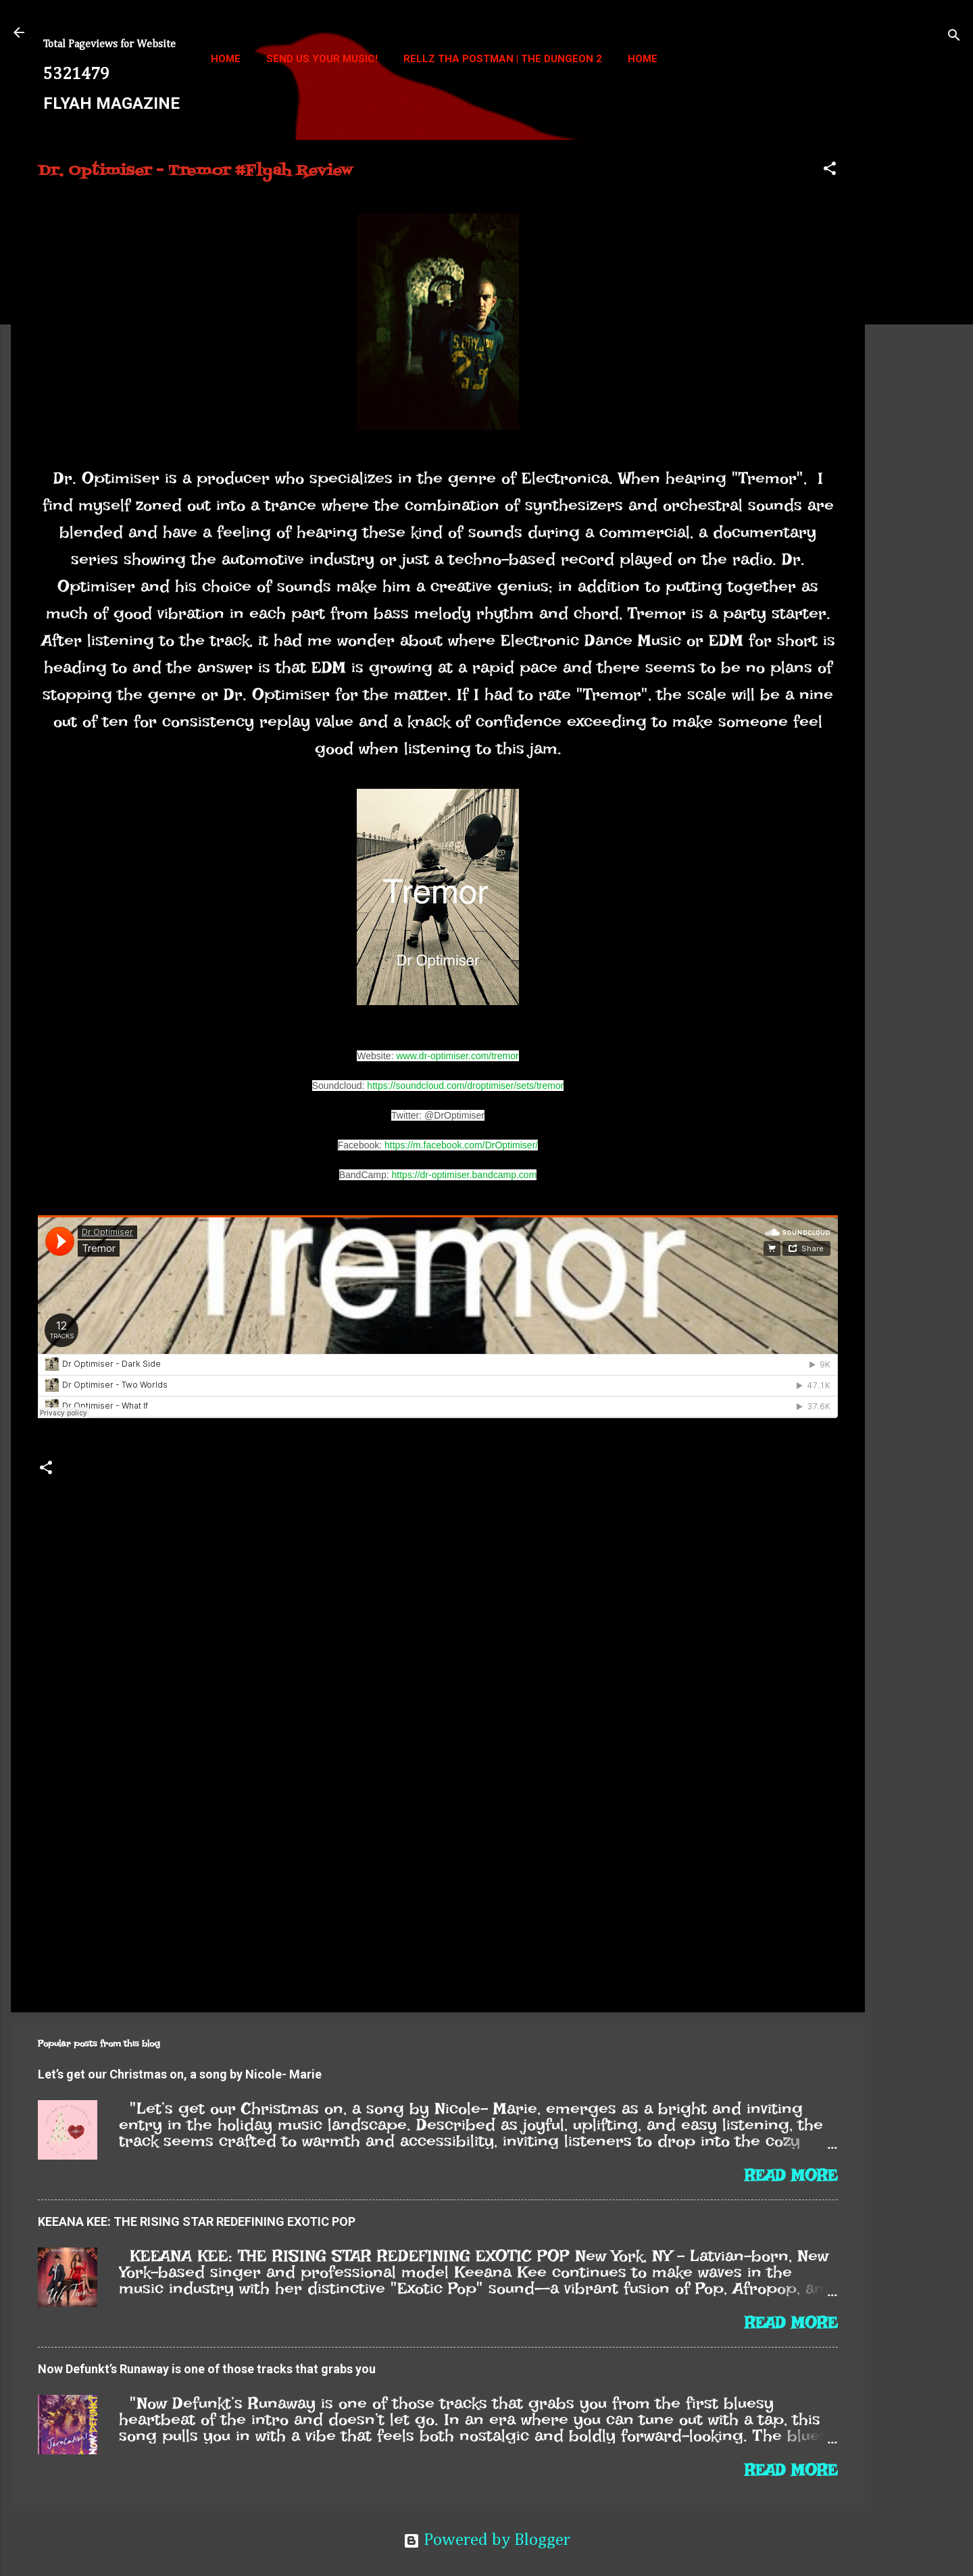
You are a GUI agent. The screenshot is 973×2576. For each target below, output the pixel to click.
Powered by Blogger (486, 2540)
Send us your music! (322, 59)
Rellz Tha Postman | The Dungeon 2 (502, 59)
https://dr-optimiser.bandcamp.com (464, 1174)
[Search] (954, 36)
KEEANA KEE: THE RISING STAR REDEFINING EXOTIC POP (196, 2221)
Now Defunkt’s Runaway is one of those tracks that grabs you (207, 2369)
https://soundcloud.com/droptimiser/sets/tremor (465, 1085)
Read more (791, 2175)
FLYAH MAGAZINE (111, 103)
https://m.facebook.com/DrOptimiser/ (461, 1145)
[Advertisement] (919, 342)
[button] (830, 170)
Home (226, 59)
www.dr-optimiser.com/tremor (457, 1055)
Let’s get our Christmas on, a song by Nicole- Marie (180, 2074)
